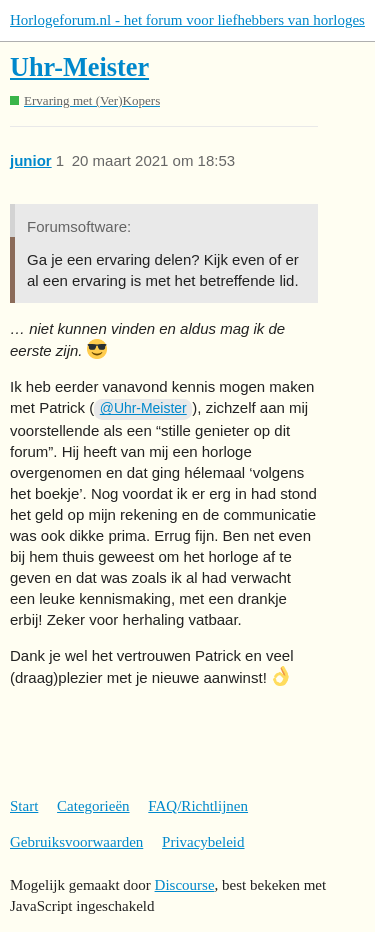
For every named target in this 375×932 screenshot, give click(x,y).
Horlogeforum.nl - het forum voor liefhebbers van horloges (187, 20)
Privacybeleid (203, 842)
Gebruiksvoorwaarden (76, 842)
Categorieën (93, 806)
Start (24, 806)
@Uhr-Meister (143, 408)
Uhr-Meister (79, 67)
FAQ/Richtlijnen (198, 806)
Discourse (185, 885)
